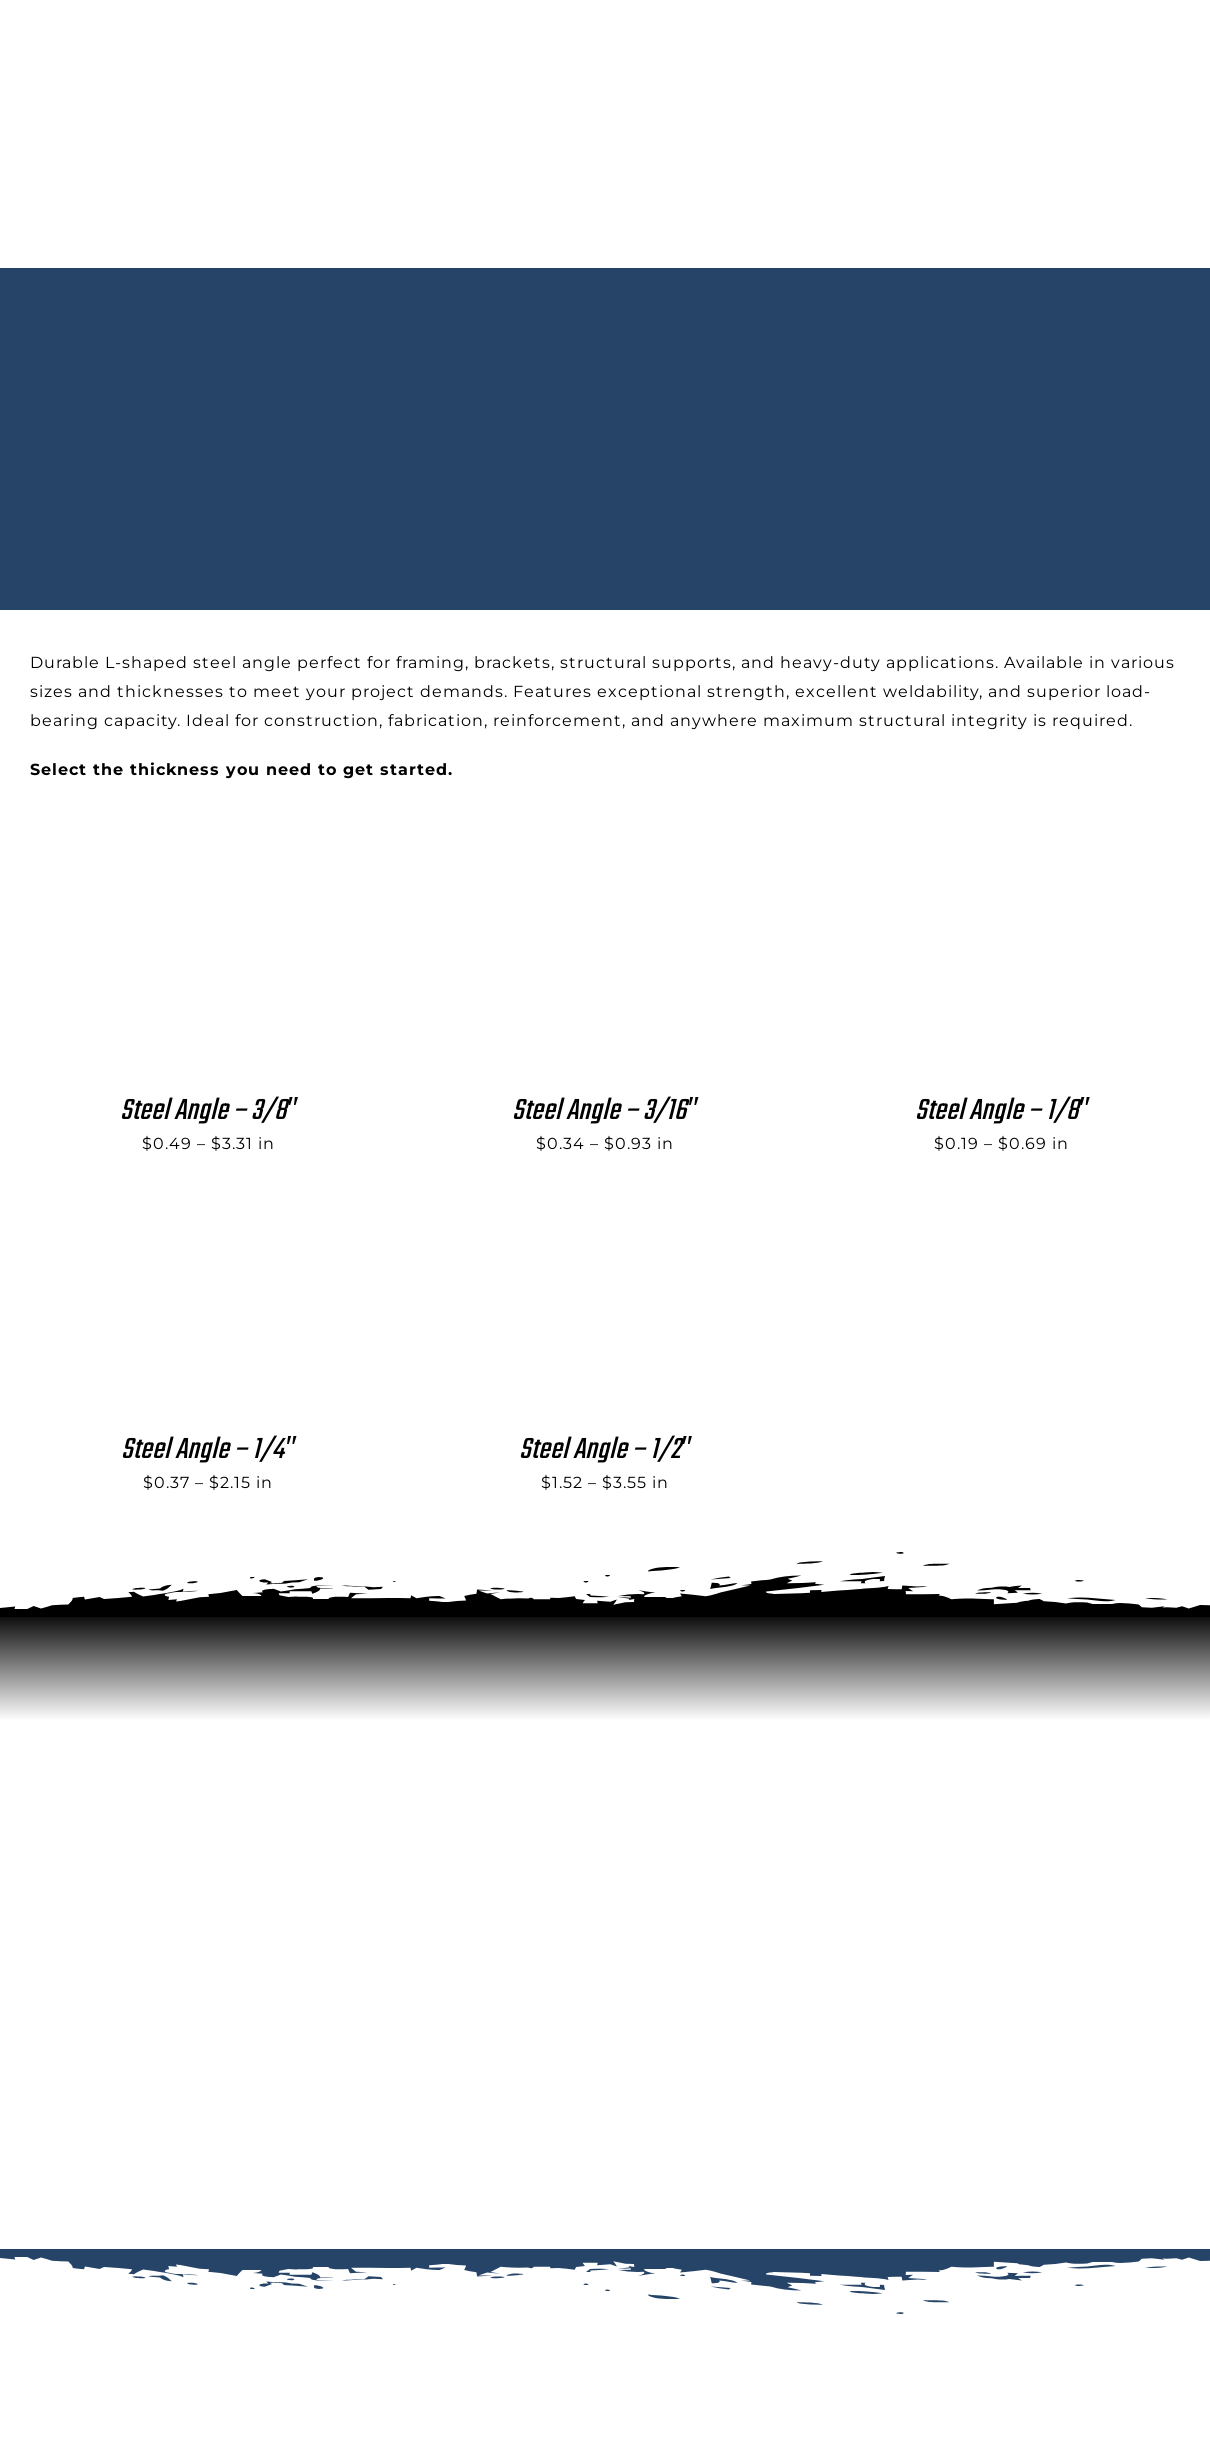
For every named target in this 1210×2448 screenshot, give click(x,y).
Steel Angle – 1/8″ (1002, 1111)
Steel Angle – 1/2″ (605, 1450)
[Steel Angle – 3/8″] (180, 887)
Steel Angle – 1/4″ (208, 1450)
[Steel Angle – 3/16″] (577, 887)
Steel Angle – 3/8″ (208, 1111)
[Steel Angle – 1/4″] (180, 1226)
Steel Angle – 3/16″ (604, 1111)
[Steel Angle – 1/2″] (577, 1226)
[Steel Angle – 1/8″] (973, 887)
